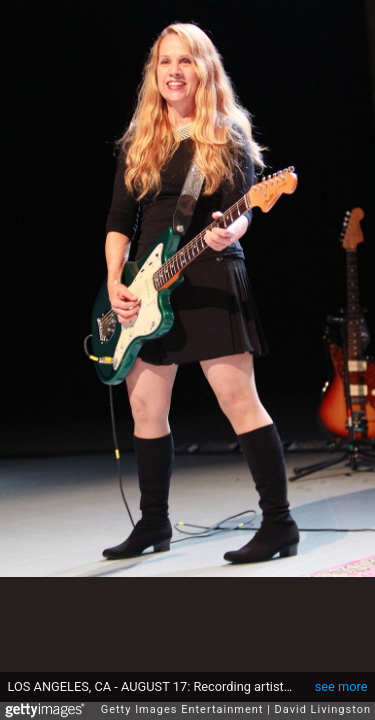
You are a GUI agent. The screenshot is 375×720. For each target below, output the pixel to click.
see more (341, 676)
